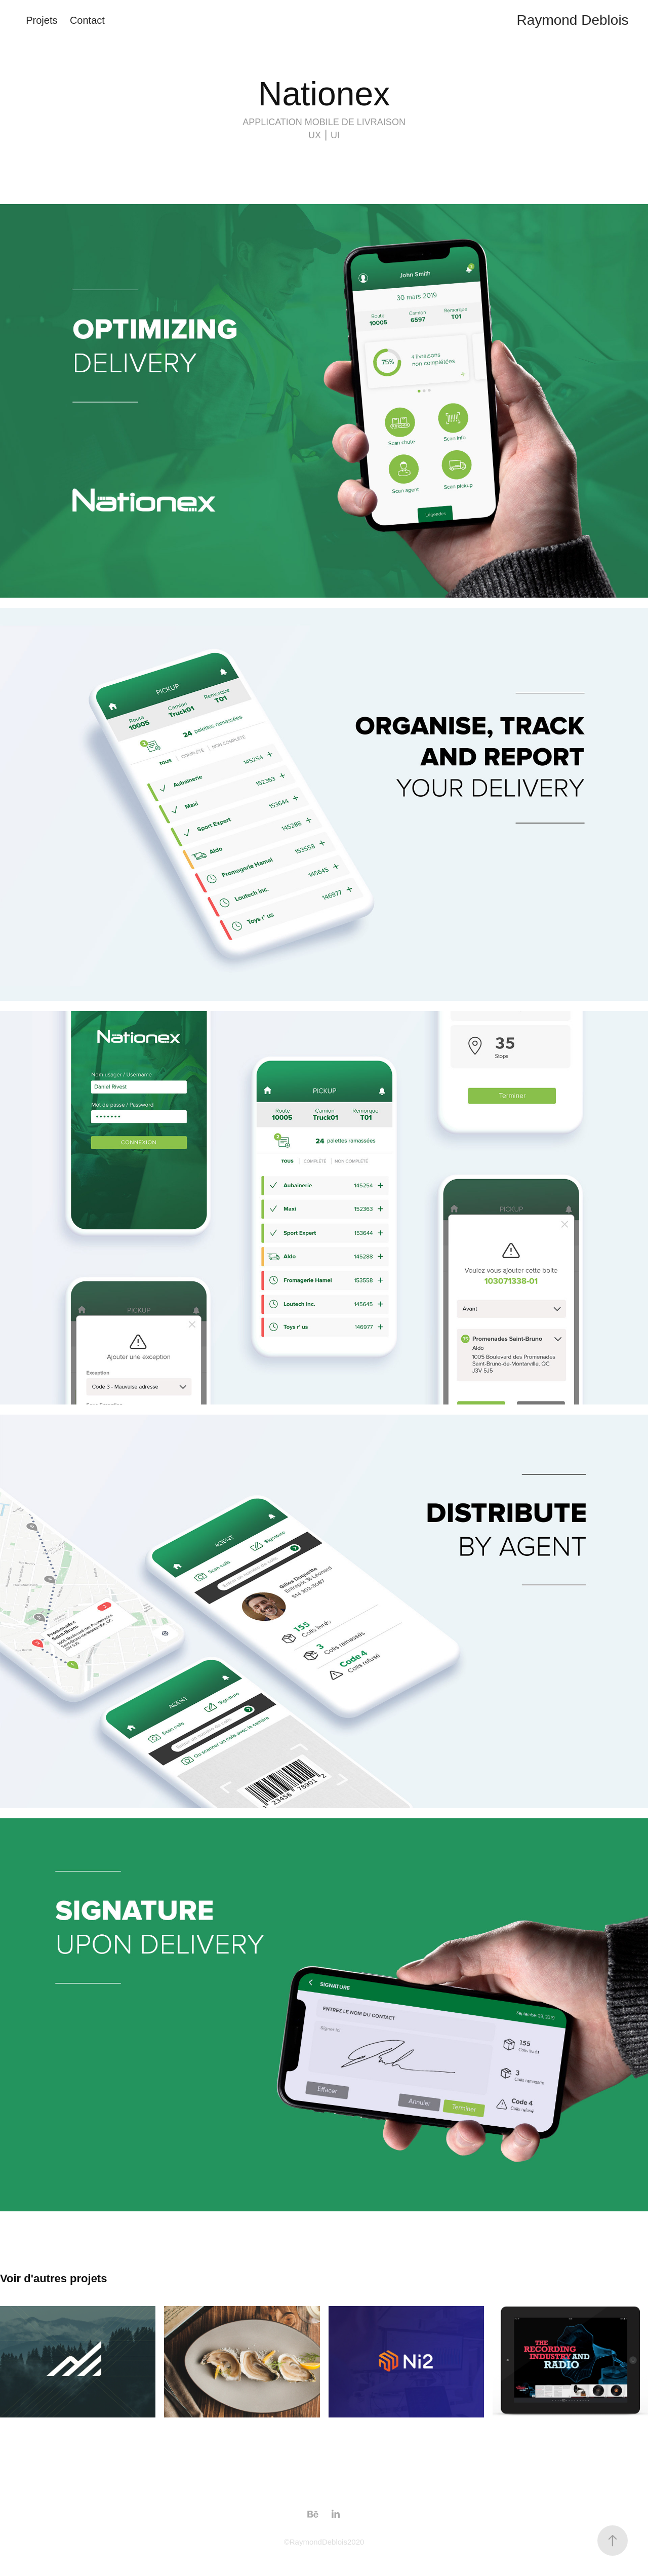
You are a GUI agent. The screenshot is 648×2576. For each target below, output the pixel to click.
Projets (41, 20)
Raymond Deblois (573, 20)
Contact (87, 20)
